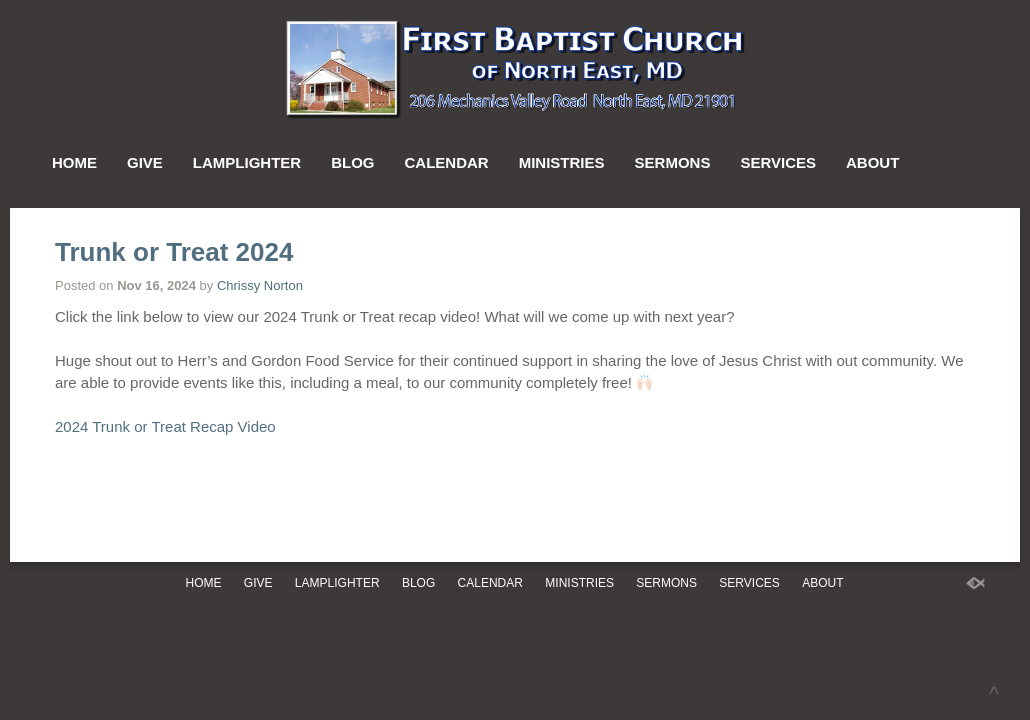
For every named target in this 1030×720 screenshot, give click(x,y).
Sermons (673, 162)
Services (778, 162)
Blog (352, 162)
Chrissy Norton (260, 285)
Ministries (562, 162)
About (872, 162)
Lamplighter (247, 162)
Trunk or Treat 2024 (174, 252)
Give (145, 162)
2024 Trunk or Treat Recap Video (165, 426)
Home (74, 162)
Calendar (447, 162)
